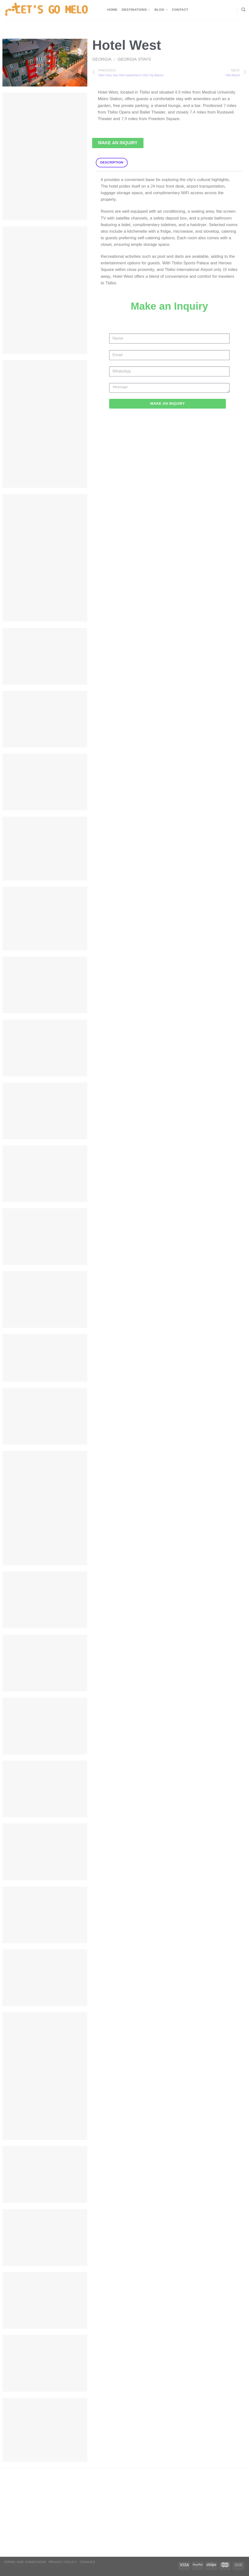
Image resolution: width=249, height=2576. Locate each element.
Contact (180, 10)
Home (112, 10)
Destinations (136, 10)
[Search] (243, 10)
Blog (161, 10)
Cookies (87, 2562)
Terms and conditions (25, 2562)
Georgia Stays (134, 59)
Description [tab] (112, 163)
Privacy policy (63, 2562)
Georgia (101, 59)
